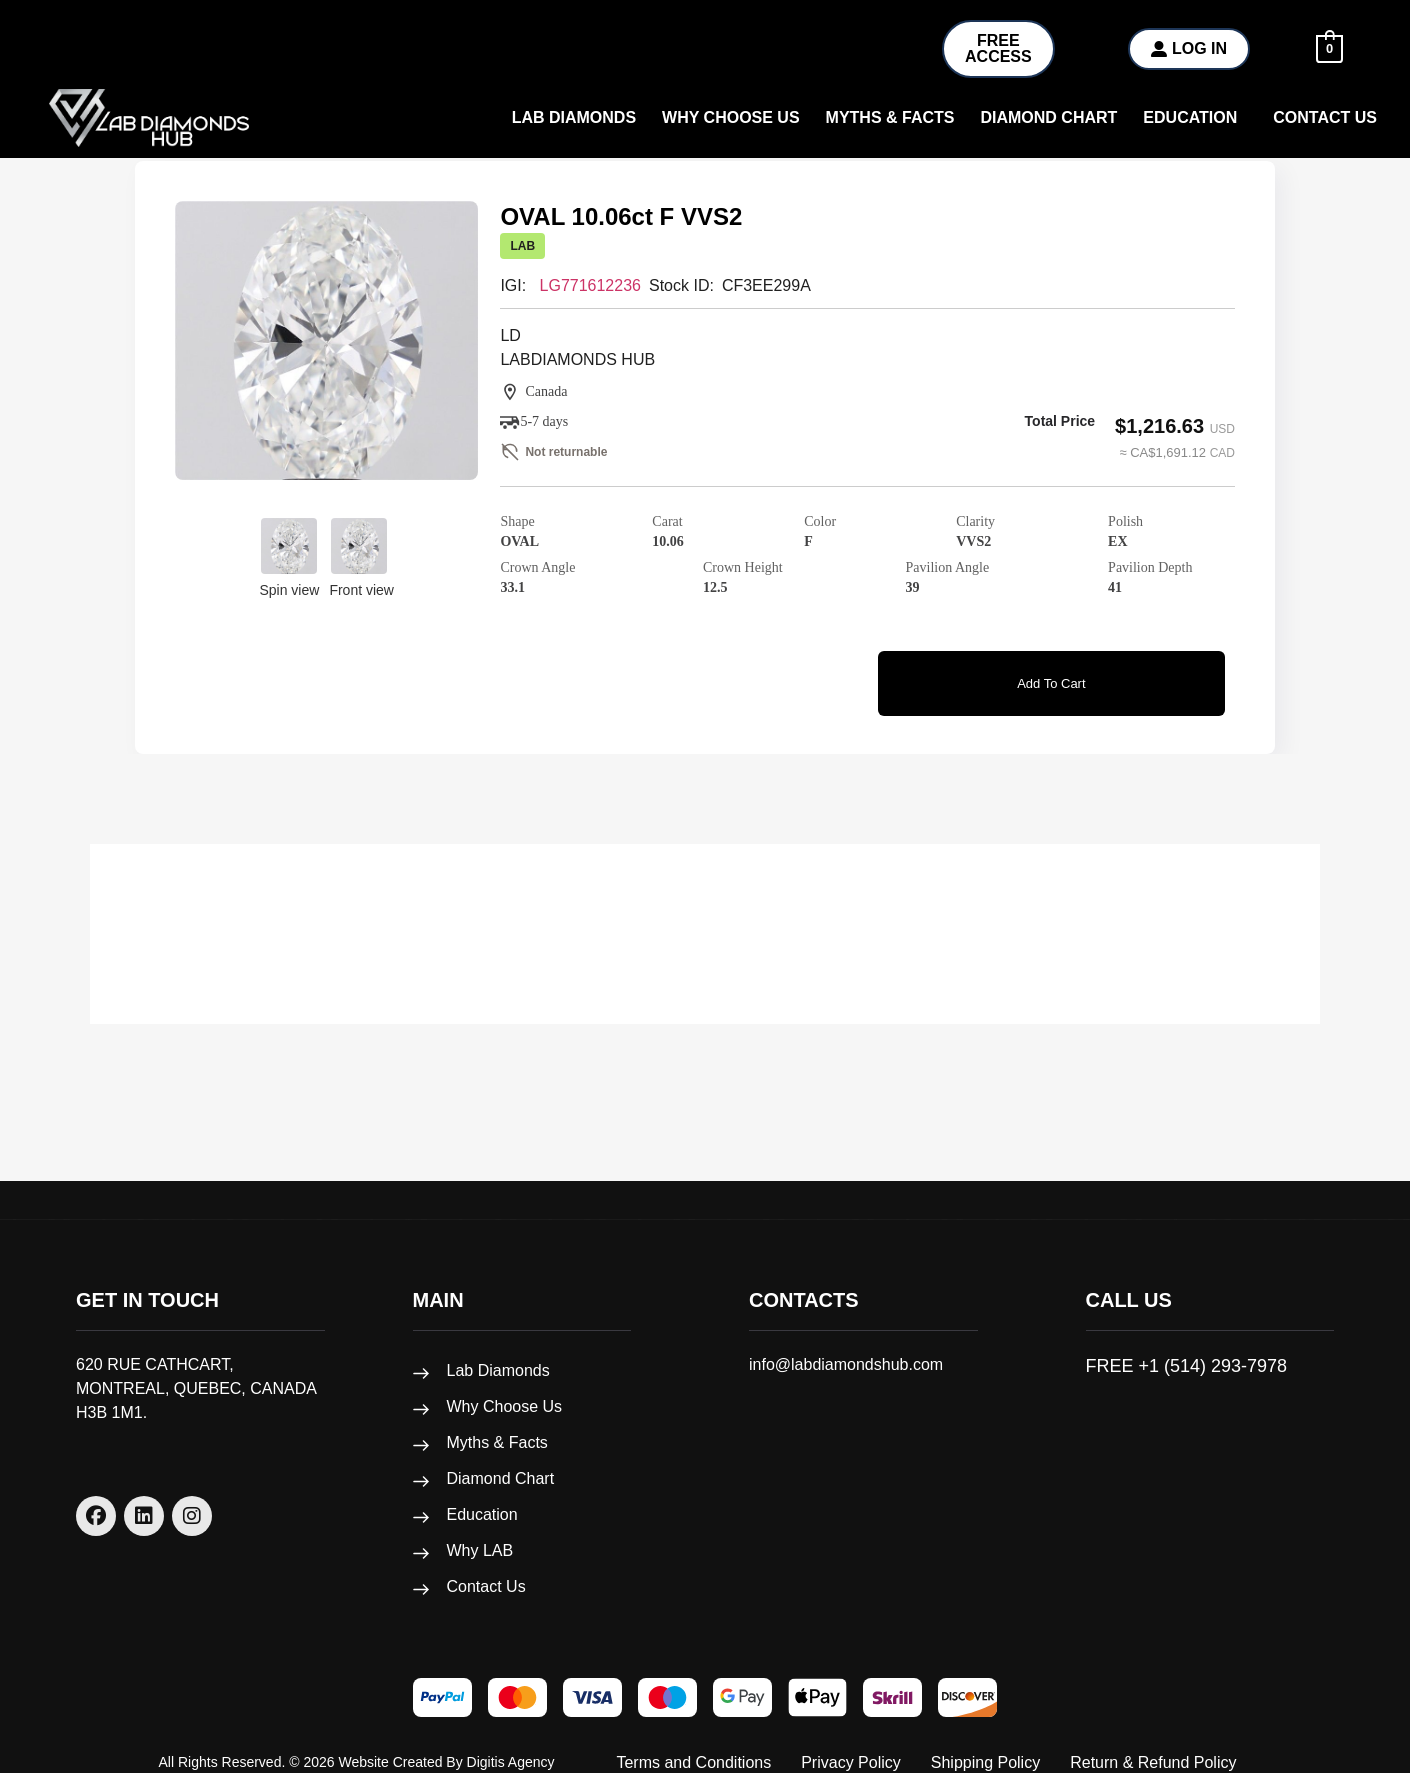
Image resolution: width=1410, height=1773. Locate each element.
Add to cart (1051, 677)
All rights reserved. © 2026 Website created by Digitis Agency (357, 1743)
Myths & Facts (890, 117)
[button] (1195, 118)
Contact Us (1325, 117)
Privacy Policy (851, 1743)
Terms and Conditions (693, 1743)
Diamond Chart (1048, 117)
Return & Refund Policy (1153, 1743)
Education (1190, 117)
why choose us (731, 117)
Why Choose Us (505, 1387)
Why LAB (480, 1531)
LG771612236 (590, 285)
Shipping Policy (985, 1743)
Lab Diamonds (574, 117)
